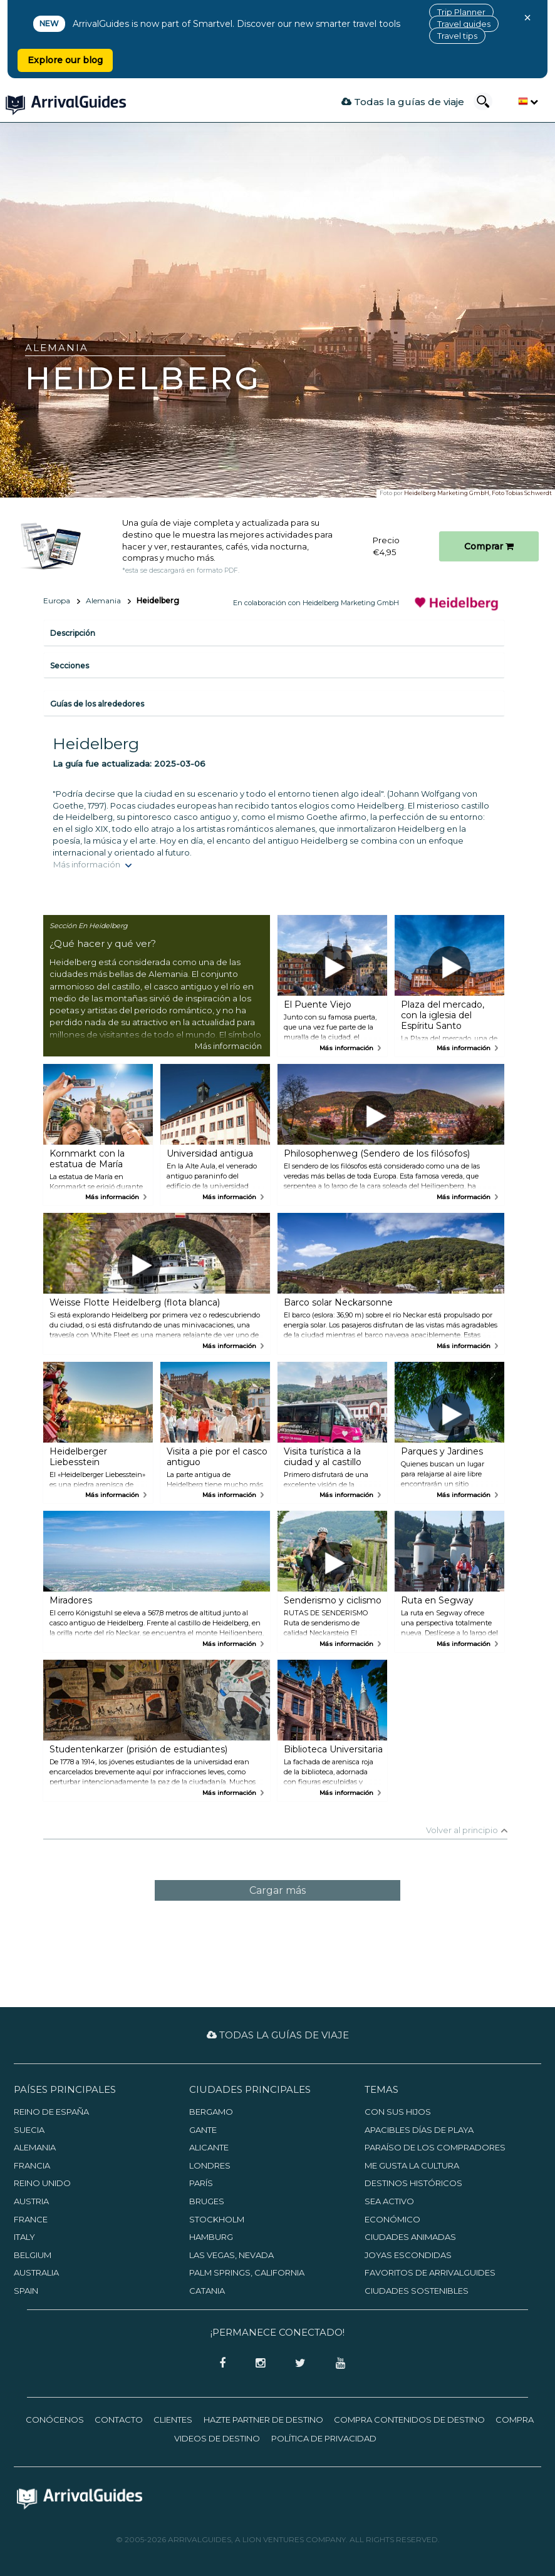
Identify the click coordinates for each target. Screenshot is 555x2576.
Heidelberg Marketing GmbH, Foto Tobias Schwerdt (478, 492)
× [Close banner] (527, 17)
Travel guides (463, 24)
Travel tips (457, 36)
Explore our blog (65, 60)
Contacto (119, 2420)
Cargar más (277, 1890)
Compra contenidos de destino (409, 2420)
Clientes (172, 2420)
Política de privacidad (323, 2438)
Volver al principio (462, 1830)
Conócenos (55, 2420)
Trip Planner (461, 12)
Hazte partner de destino (263, 2420)
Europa (56, 600)
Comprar (489, 546)
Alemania (103, 600)
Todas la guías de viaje (402, 102)
